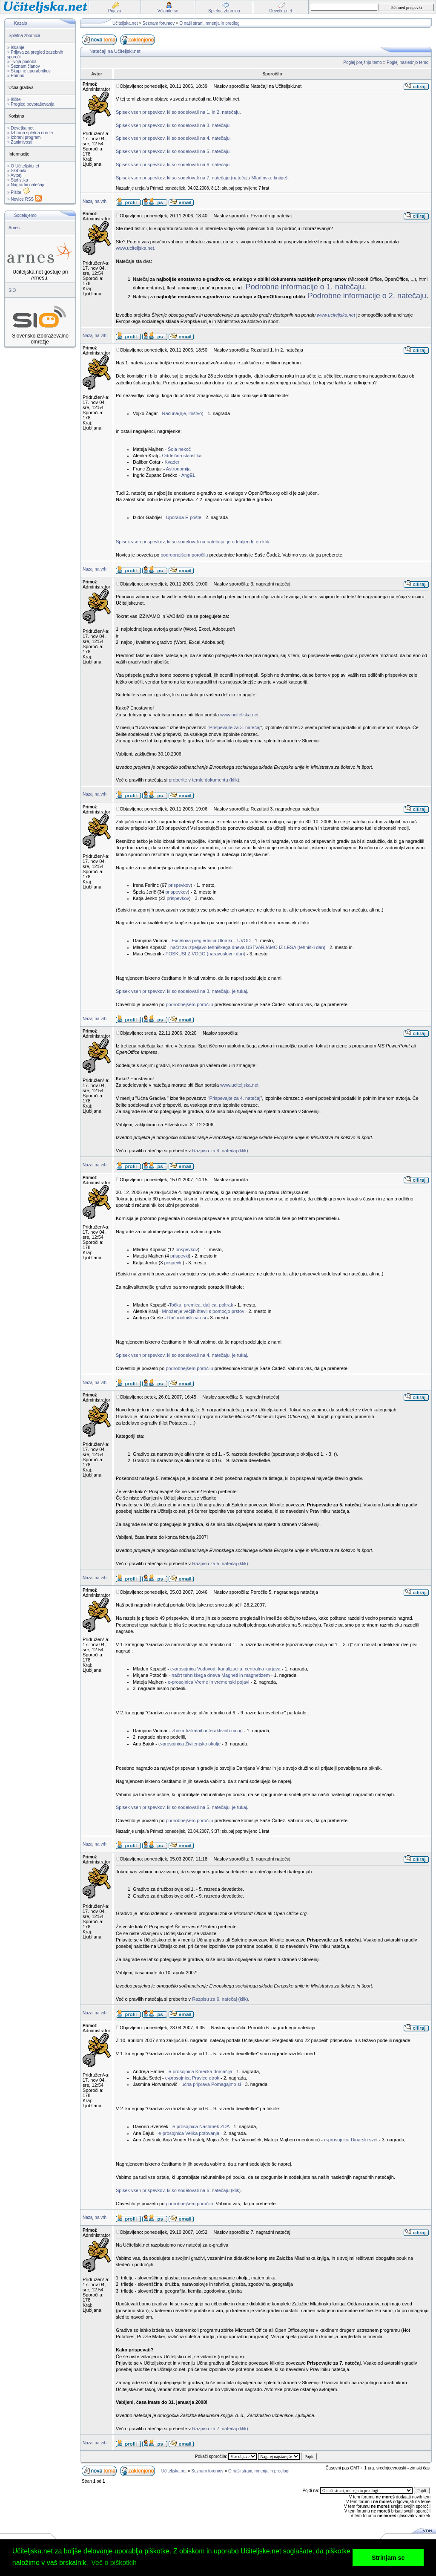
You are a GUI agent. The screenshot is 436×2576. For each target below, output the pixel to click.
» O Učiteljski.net (23, 166)
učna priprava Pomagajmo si (211, 2084)
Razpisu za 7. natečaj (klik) (220, 2428)
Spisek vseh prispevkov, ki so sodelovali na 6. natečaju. (173, 164)
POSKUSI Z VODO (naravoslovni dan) (205, 953)
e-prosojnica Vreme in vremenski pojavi (209, 1682)
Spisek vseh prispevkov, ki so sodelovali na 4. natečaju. (173, 138)
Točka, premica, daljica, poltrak (201, 1304)
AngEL (188, 475)
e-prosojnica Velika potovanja (188, 2133)
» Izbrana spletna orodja (30, 132)
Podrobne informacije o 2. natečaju (367, 295)
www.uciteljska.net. (135, 248)
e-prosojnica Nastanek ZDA (200, 2126)
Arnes (14, 227)
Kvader (172, 461)
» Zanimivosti (19, 142)
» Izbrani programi (24, 137)
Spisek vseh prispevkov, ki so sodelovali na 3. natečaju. (173, 125)
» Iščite (14, 99)
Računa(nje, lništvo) (182, 413)
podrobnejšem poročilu (184, 554)
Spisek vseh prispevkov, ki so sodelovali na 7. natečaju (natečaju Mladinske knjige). (202, 177)
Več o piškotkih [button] (114, 2562)
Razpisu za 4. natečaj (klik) (220, 1150)
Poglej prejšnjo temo (362, 62)
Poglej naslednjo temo (407, 62)
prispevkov (179, 885)
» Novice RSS (24, 199)
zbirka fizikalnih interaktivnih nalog (207, 1730)
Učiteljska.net (125, 23)
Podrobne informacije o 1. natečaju (305, 287)
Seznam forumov (159, 23)
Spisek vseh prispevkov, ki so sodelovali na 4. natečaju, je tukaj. (182, 1355)
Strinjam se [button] (388, 2557)
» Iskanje (15, 47)
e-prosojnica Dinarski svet (351, 2139)
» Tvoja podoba (22, 61)
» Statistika (17, 180)
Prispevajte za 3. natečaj (235, 727)
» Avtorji (14, 175)
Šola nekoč (179, 449)
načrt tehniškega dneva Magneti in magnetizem (221, 1675)
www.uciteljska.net (336, 314)
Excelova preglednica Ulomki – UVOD (210, 940)
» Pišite (18, 192)
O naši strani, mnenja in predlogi (209, 23)
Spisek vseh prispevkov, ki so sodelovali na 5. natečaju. (173, 151)
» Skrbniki (16, 170)
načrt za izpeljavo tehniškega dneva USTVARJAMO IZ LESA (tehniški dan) (247, 947)
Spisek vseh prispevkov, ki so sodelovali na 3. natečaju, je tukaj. (182, 991)
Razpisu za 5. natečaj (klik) (220, 1563)
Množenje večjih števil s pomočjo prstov (203, 1311)
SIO (12, 290)
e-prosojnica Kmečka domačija (200, 2071)
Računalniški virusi (186, 1317)
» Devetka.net (20, 128)
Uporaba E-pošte (183, 517)
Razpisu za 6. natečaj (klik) (220, 1999)
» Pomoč (15, 75)
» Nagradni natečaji (25, 184)
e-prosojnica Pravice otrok (192, 2077)
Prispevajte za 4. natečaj (235, 1098)
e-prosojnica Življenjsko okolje (189, 1743)
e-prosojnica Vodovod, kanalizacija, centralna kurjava (225, 1668)
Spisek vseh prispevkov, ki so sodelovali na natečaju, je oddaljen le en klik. (193, 541)
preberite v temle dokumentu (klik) (204, 779)
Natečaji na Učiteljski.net (115, 51)
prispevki (179, 1255)
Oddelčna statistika (181, 455)
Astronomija (178, 468)
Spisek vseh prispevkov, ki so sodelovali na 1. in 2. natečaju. (178, 112)
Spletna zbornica (24, 35)
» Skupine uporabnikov (29, 71)
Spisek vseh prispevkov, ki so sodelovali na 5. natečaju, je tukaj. (182, 1807)
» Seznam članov (23, 66)
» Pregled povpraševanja (30, 104)
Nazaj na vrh (94, 201)
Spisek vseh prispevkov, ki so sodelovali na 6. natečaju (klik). (179, 2190)
